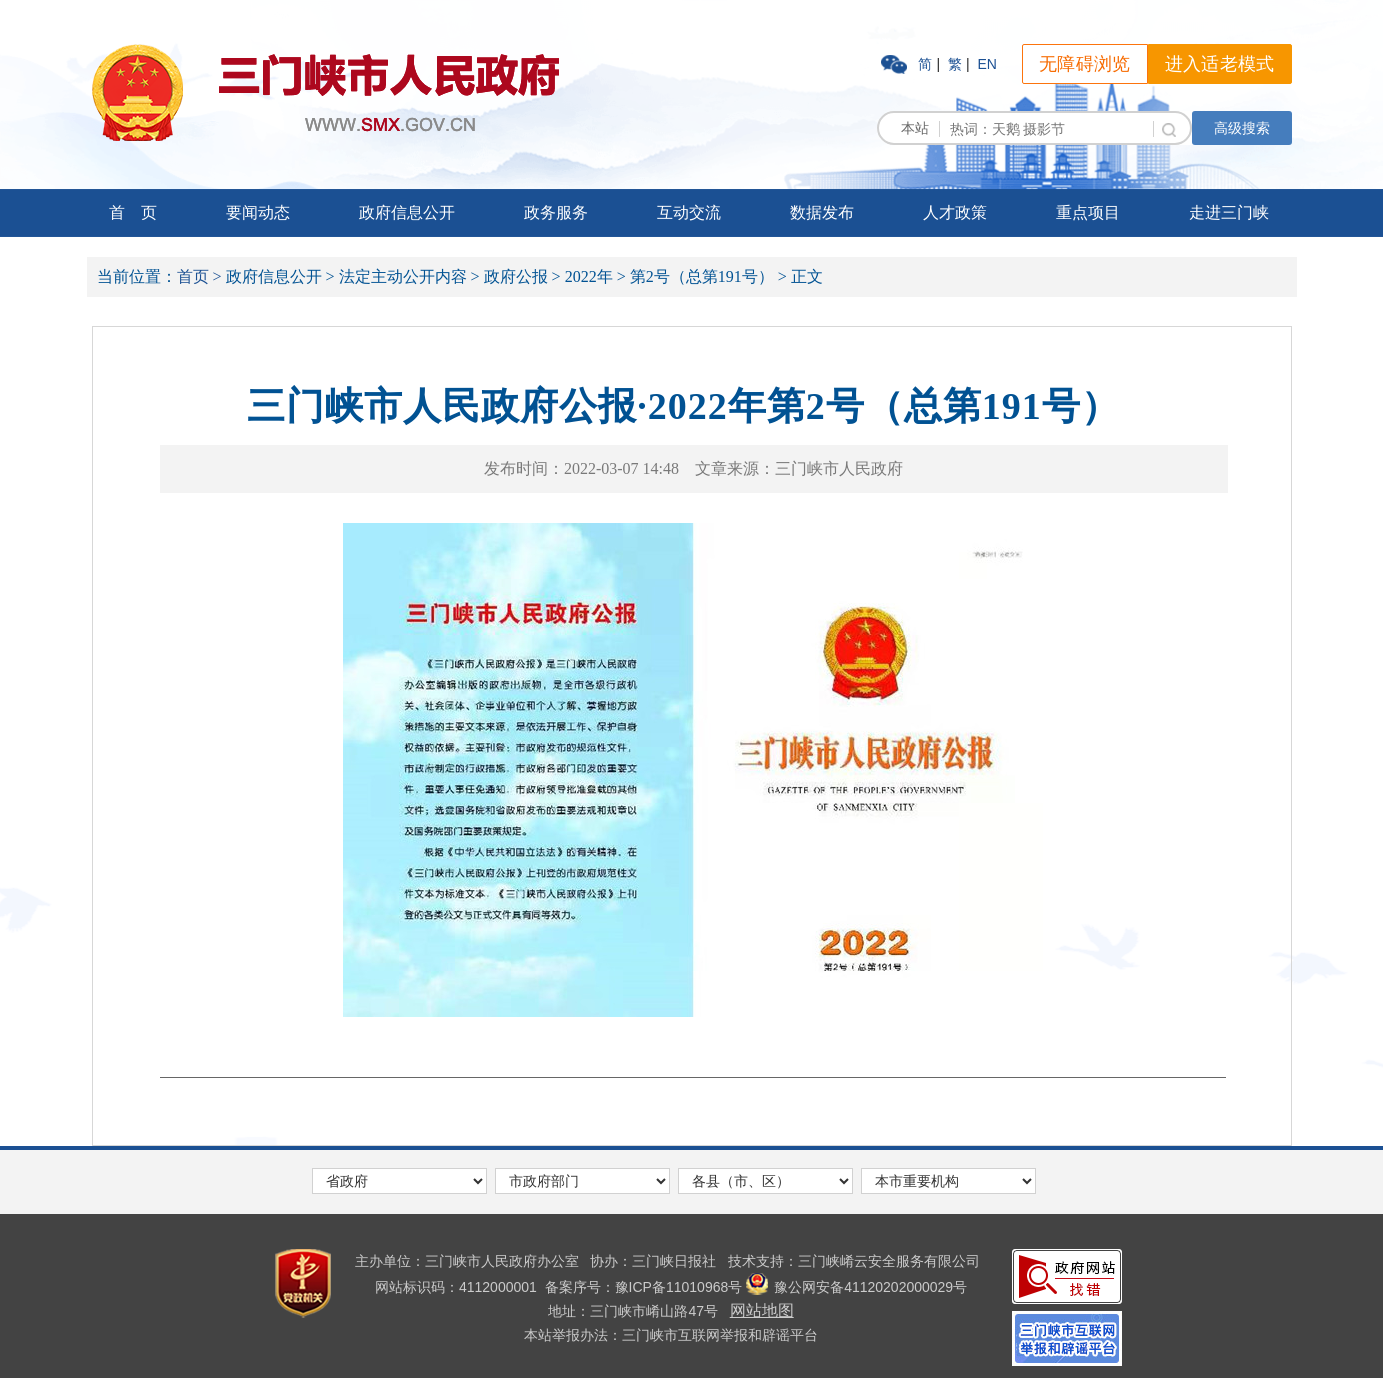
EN (986, 64)
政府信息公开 (407, 212)
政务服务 (556, 212)
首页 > (199, 276)
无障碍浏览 (1085, 64)
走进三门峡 (1229, 212)
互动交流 (689, 212)
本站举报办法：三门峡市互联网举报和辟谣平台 (671, 1335)
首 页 (133, 212)
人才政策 (955, 212)
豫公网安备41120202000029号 (856, 1287)
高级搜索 (1242, 128)
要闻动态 (258, 212)
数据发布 (822, 212)
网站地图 (762, 1310)
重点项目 (1088, 212)
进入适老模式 (1220, 64)
